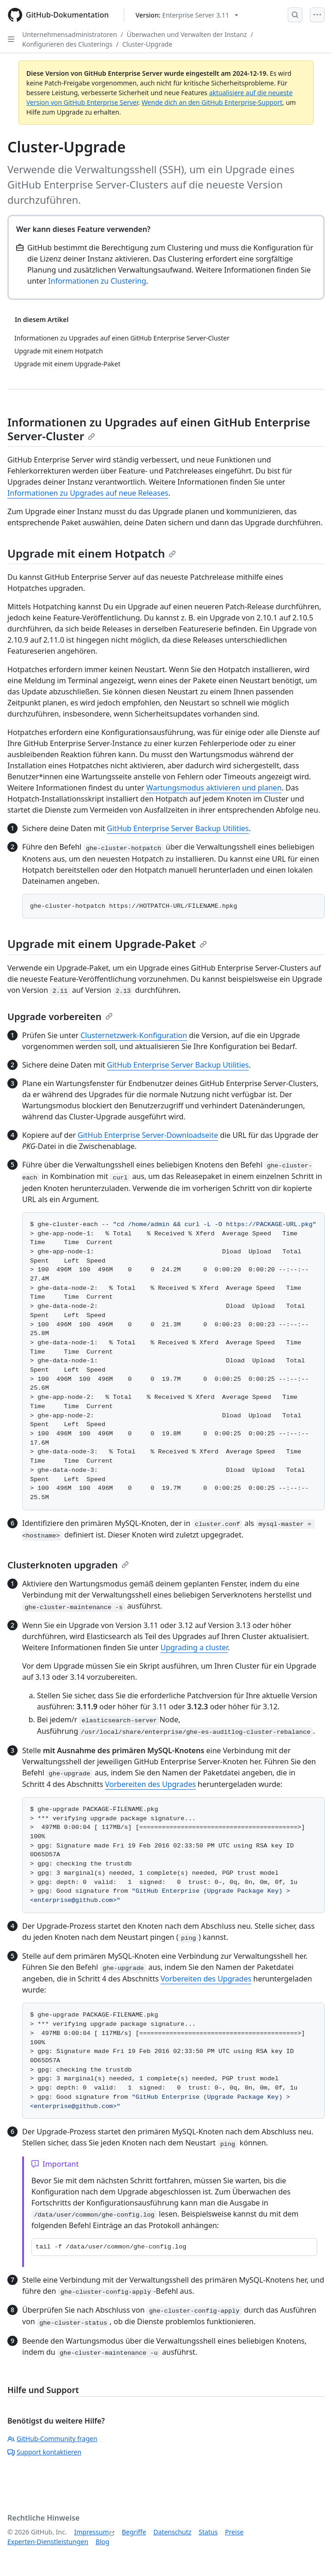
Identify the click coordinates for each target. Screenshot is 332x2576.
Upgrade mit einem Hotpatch (91, 553)
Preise (234, 2531)
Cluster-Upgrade (147, 44)
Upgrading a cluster (194, 1647)
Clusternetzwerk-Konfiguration (133, 1035)
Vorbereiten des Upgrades (150, 1784)
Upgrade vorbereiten (60, 1016)
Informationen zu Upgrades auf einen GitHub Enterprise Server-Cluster (158, 429)
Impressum (91, 2531)
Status (208, 2531)
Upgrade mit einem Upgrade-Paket (107, 943)
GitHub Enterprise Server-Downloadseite (148, 1135)
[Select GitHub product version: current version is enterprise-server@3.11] (187, 15)
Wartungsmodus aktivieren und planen (214, 788)
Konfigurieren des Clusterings (67, 44)
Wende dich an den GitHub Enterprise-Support (212, 102)
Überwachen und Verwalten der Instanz (187, 34)
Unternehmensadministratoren (69, 34)
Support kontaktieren (44, 2452)
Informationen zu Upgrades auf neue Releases (87, 493)
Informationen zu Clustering (97, 281)
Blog (102, 2541)
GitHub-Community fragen (52, 2438)
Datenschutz (172, 2531)
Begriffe (134, 2531)
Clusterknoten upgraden (68, 1565)
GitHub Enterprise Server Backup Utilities (178, 828)
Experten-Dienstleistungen (47, 2541)
